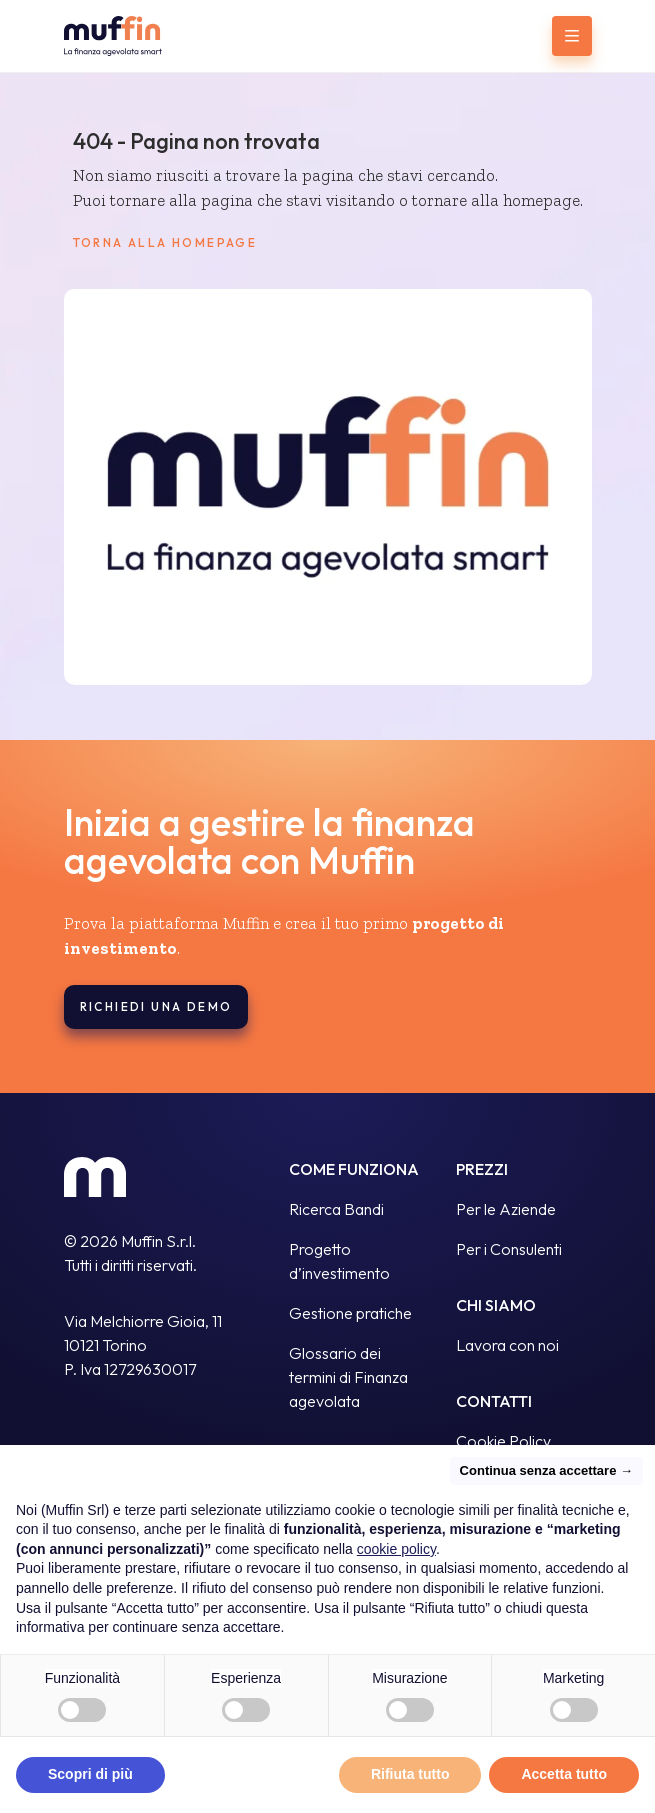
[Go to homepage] (140, 36)
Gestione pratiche (350, 1313)
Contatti (494, 1401)
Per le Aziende (506, 1209)
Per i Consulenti (509, 1249)
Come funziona (354, 1169)
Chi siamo (496, 1305)
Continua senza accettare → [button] (546, 1470)
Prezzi (482, 1169)
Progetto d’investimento (339, 1261)
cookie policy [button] (396, 1549)
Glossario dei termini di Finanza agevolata (348, 1377)
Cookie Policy (503, 1441)
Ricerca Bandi (336, 1209)
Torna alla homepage (165, 243)
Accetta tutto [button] (564, 1775)
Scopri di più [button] (90, 1775)
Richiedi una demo (156, 1006)
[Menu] (572, 36)
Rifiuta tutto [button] (410, 1775)
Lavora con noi (507, 1345)
